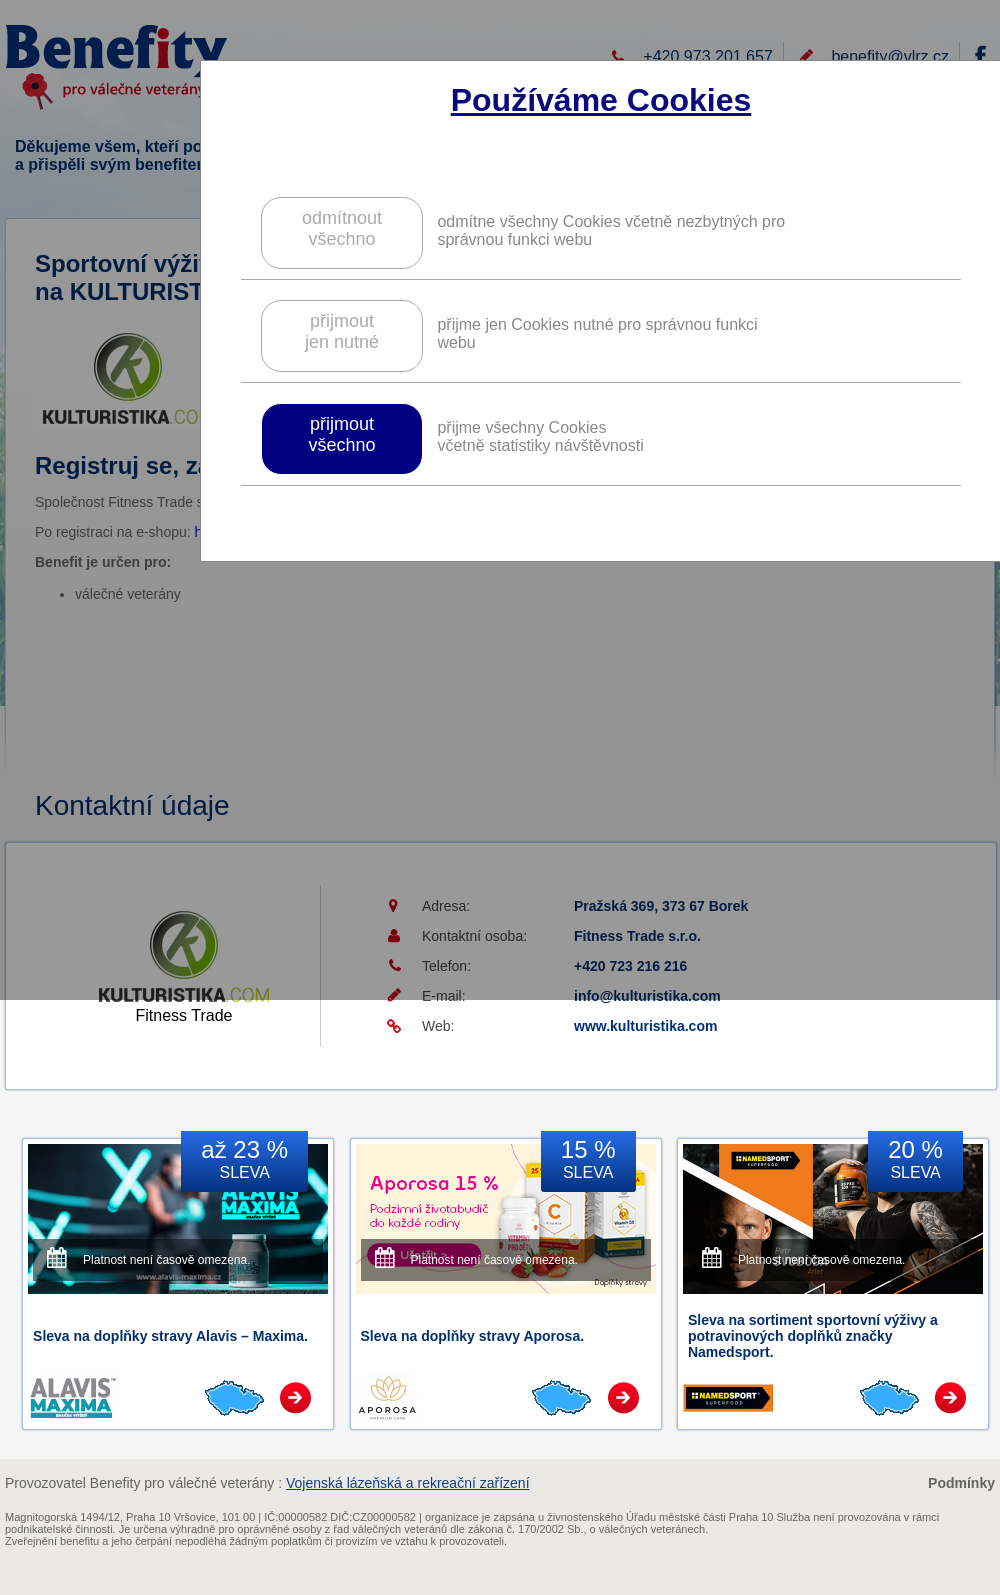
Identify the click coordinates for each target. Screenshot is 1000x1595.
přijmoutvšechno (341, 434)
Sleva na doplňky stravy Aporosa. (473, 1336)
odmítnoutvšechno (342, 228)
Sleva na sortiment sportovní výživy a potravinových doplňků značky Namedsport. (813, 1336)
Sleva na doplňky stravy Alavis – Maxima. (170, 1336)
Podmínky (961, 1483)
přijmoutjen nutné (342, 331)
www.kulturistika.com (645, 1026)
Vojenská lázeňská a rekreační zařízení (408, 1483)
